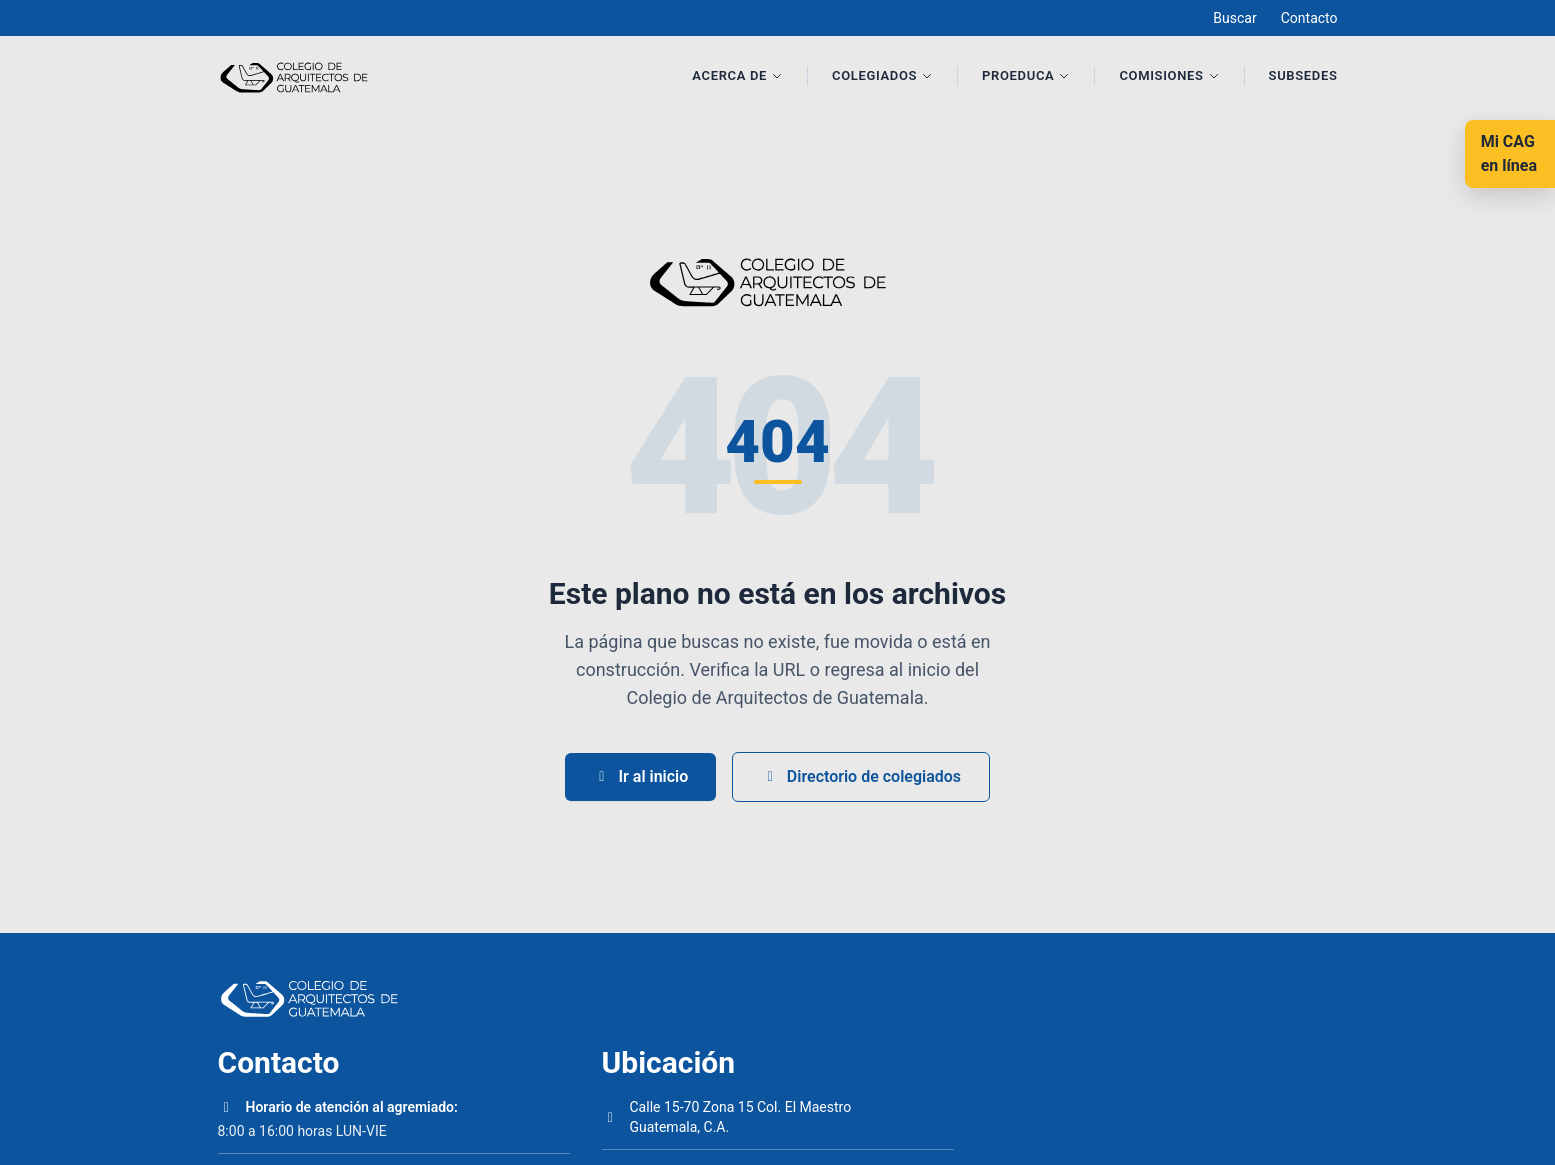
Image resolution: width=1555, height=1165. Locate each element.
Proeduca (1026, 75)
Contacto (1309, 18)
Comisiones (1169, 75)
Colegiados (882, 75)
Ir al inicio (640, 776)
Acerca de (737, 75)
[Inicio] (300, 76)
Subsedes (1303, 75)
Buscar (1234, 18)
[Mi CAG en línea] (1510, 154)
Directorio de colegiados (861, 776)
